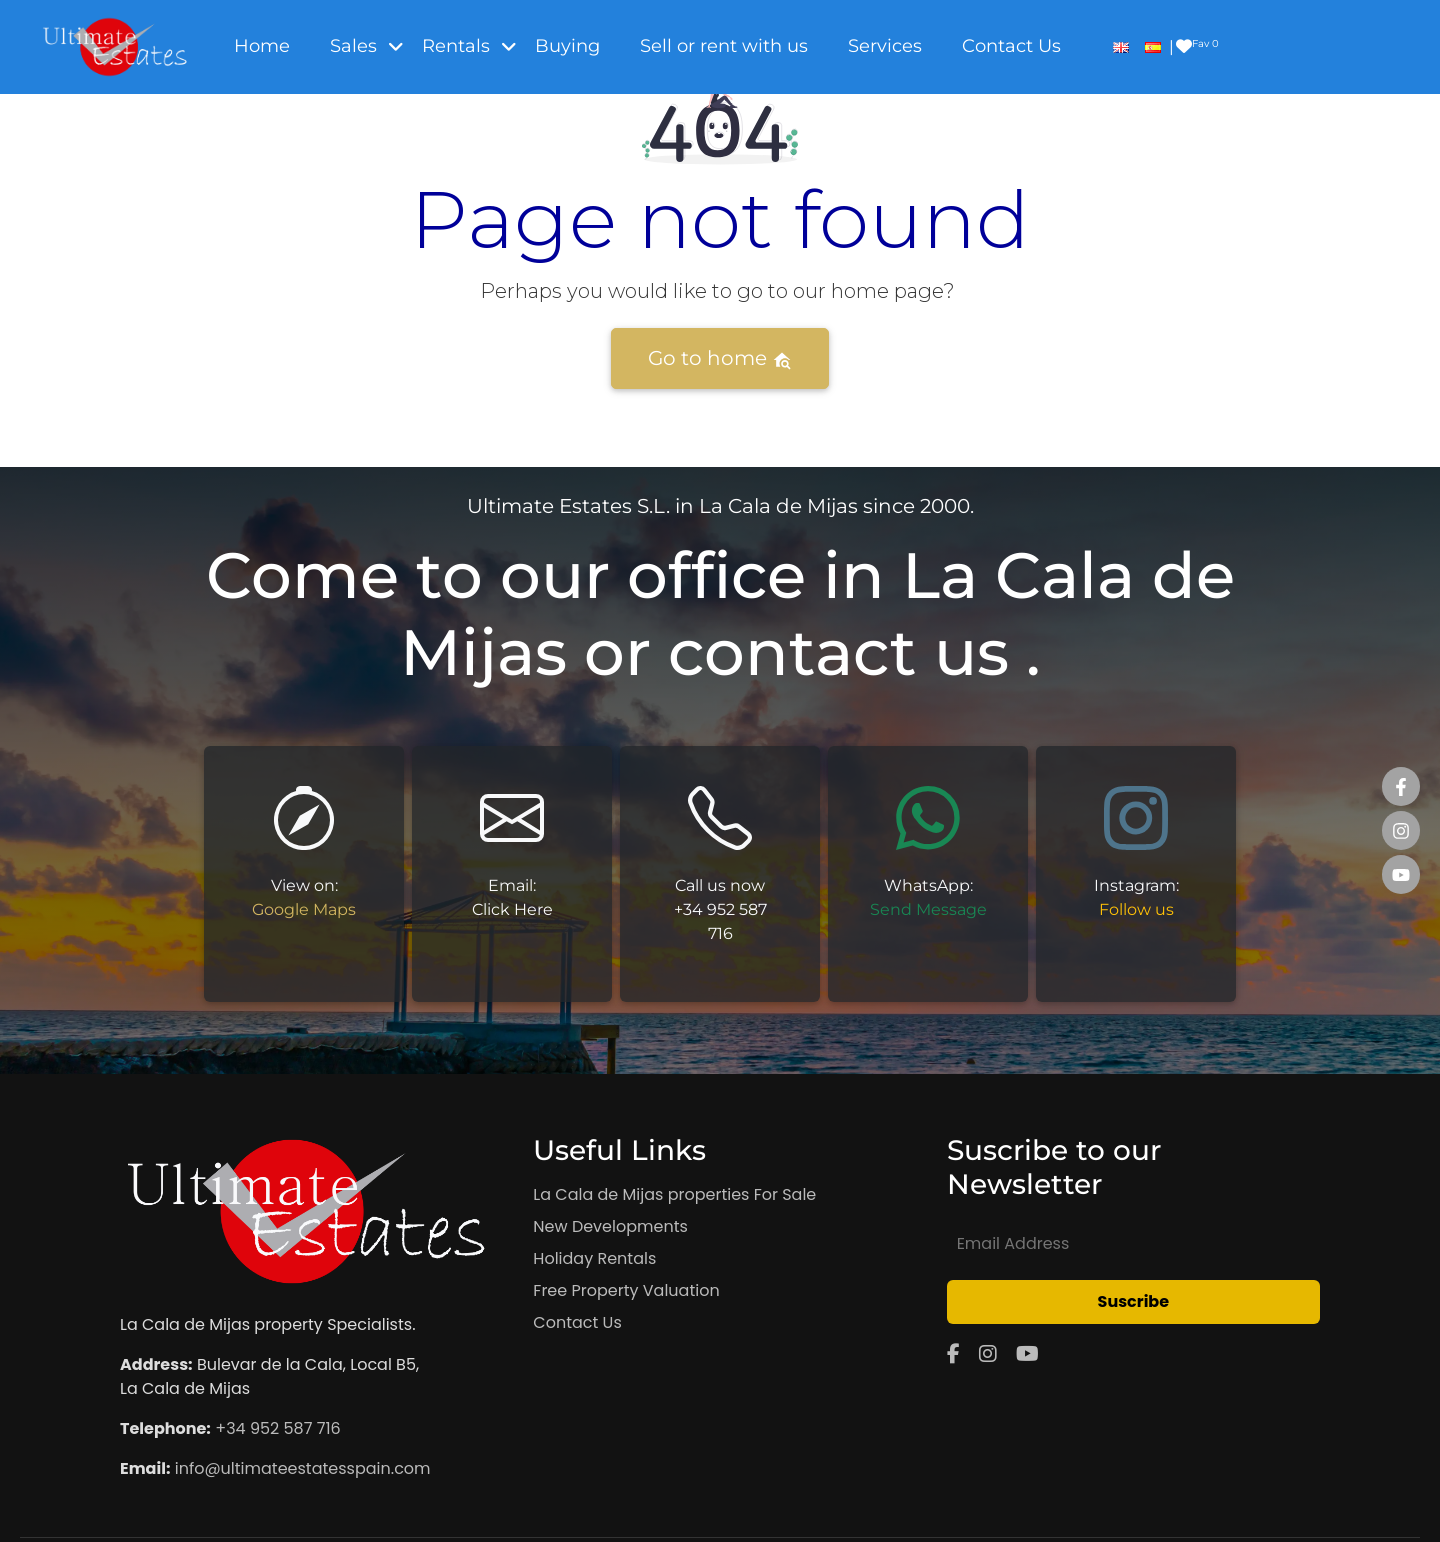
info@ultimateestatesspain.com (303, 1468)
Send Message (928, 909)
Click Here (512, 909)
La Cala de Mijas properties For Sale (674, 1194)
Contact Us (577, 1322)
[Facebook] (953, 1354)
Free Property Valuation (626, 1290)
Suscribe (1134, 1301)
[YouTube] (1027, 1354)
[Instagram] (988, 1354)
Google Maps (304, 909)
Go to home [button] (720, 358)
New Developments (610, 1226)
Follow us (1136, 909)
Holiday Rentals (594, 1258)
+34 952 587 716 (277, 1428)
